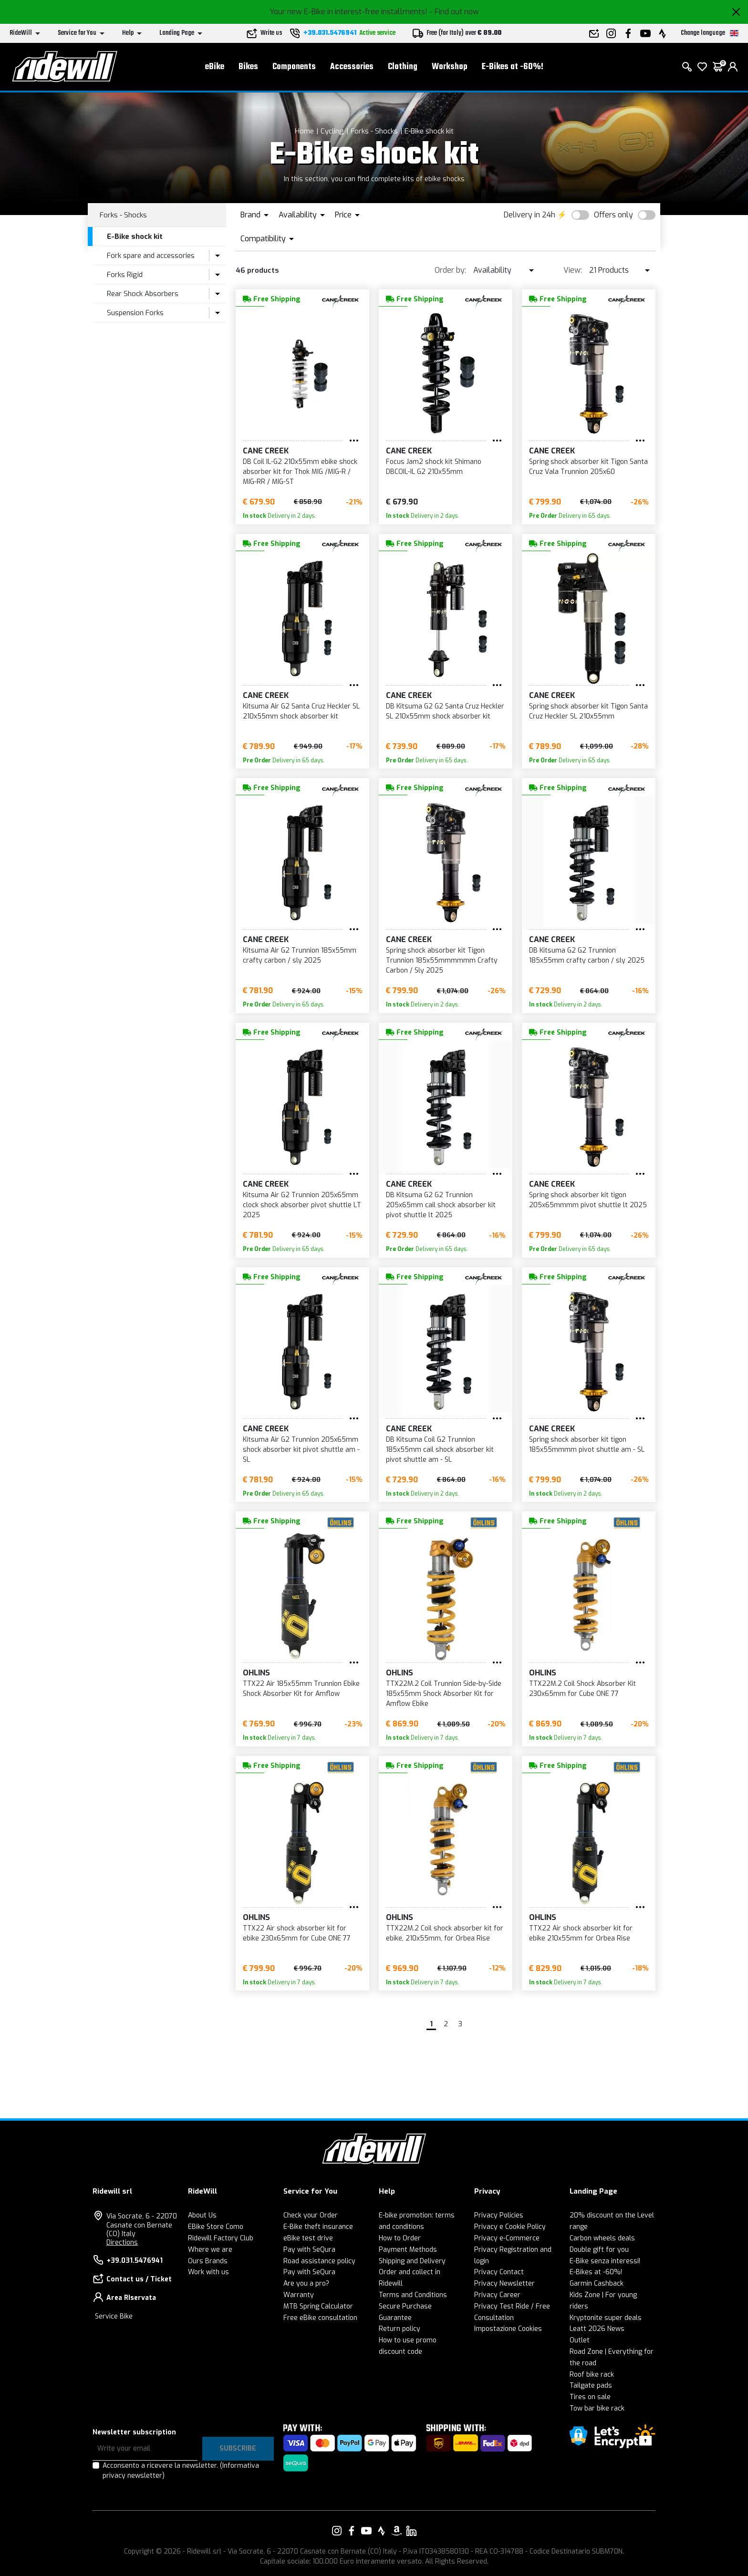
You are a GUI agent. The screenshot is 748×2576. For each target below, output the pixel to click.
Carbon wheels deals (602, 2238)
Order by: (450, 270)
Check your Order (310, 2215)
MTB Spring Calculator (318, 2306)
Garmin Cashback (596, 2283)
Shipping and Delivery (412, 2261)
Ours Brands (208, 2261)
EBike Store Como (215, 2226)
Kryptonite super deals (606, 2317)
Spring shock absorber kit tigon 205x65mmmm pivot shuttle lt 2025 (588, 1200)
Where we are (210, 2249)
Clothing (402, 67)
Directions (122, 2242)
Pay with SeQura (309, 2249)
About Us (202, 2215)
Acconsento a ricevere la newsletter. (181, 2470)
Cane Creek (266, 451)
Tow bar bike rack (597, 2408)
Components (294, 67)
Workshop (450, 67)
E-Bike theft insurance (318, 2226)
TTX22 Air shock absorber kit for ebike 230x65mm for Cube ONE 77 (297, 1933)
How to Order (400, 2238)
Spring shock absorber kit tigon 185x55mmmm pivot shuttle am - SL (586, 1444)
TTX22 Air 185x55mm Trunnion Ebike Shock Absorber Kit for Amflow (301, 1688)
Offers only (613, 215)
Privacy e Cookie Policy (510, 2226)
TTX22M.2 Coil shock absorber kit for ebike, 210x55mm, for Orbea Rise (444, 1933)
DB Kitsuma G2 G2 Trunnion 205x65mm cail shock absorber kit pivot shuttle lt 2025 (441, 1205)
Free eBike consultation (320, 2317)
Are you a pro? (306, 2283)
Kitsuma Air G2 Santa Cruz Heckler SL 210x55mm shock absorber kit (301, 711)
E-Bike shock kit (429, 131)
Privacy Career (497, 2294)
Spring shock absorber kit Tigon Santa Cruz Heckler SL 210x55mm (588, 711)
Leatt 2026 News (597, 2328)
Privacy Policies (498, 2215)
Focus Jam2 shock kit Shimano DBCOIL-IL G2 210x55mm (433, 466)
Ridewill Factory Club (220, 2238)
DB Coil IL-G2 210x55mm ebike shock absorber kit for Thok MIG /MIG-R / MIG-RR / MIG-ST (300, 471)
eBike (214, 67)
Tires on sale (590, 2397)
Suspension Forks (135, 313)
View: (572, 270)
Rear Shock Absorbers (142, 293)
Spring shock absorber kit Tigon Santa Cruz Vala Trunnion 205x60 (588, 466)
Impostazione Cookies (508, 2328)
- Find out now (454, 12)
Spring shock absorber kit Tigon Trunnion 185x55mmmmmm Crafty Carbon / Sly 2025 (442, 960)
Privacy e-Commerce (507, 2238)
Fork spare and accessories (151, 255)
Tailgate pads (591, 2385)
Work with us (208, 2272)
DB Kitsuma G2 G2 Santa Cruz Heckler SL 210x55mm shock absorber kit (445, 711)
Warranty (298, 2294)
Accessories (352, 67)
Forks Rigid (125, 274)
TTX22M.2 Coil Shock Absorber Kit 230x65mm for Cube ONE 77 (582, 1688)
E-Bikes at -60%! (512, 67)
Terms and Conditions (413, 2294)
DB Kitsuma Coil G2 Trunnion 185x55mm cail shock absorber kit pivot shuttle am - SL (440, 1449)
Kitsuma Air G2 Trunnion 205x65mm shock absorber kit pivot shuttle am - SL (301, 1449)
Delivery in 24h (529, 215)
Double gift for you (599, 2249)
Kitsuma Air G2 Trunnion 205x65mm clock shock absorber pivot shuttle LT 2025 (302, 1205)
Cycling (332, 131)
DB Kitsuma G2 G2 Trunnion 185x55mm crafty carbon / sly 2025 (586, 955)
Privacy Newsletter (504, 2283)
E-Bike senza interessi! (605, 2261)
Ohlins (256, 1673)
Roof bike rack (592, 2374)
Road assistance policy (319, 2261)
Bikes (248, 67)
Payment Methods (408, 2249)
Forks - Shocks (374, 131)
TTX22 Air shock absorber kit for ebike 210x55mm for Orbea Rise (581, 1933)
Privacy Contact (499, 2272)
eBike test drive (308, 2238)
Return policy (399, 2328)
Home (304, 131)
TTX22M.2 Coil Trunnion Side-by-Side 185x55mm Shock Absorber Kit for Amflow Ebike (443, 1693)
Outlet (580, 2340)
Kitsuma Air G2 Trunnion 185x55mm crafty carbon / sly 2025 (299, 955)
